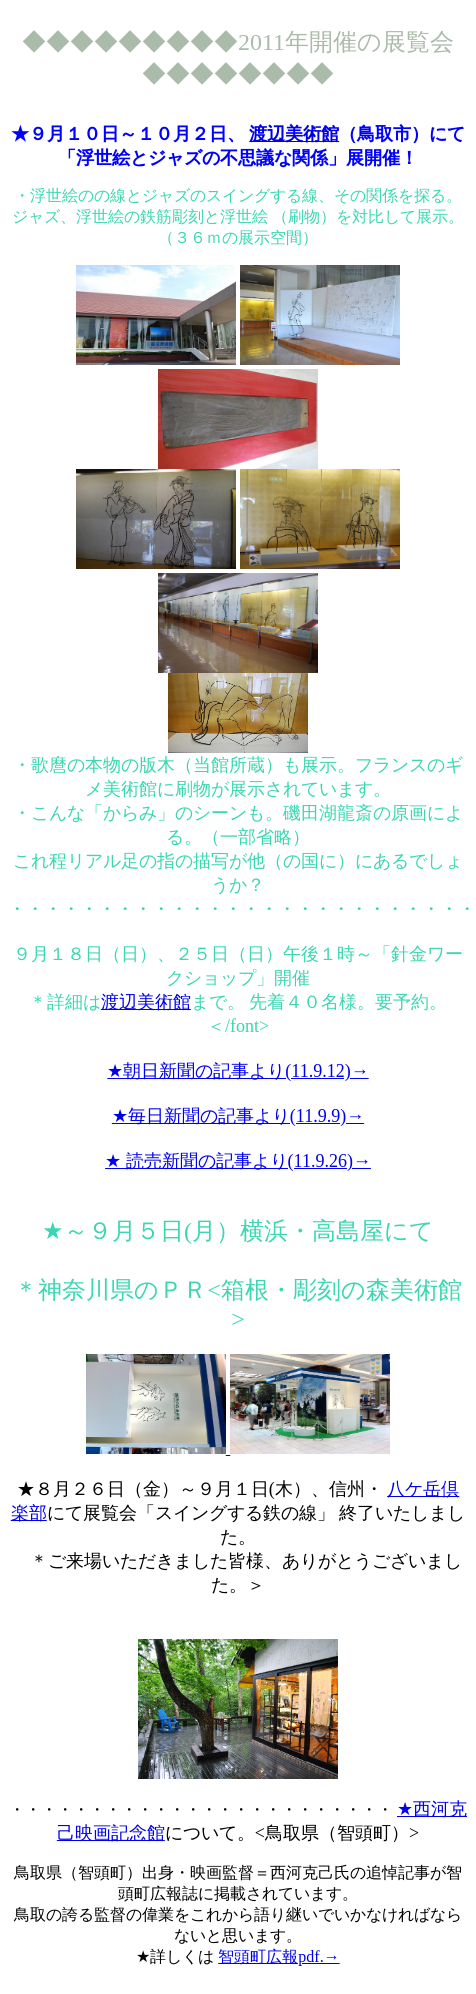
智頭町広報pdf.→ (278, 1956)
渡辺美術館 (294, 134)
